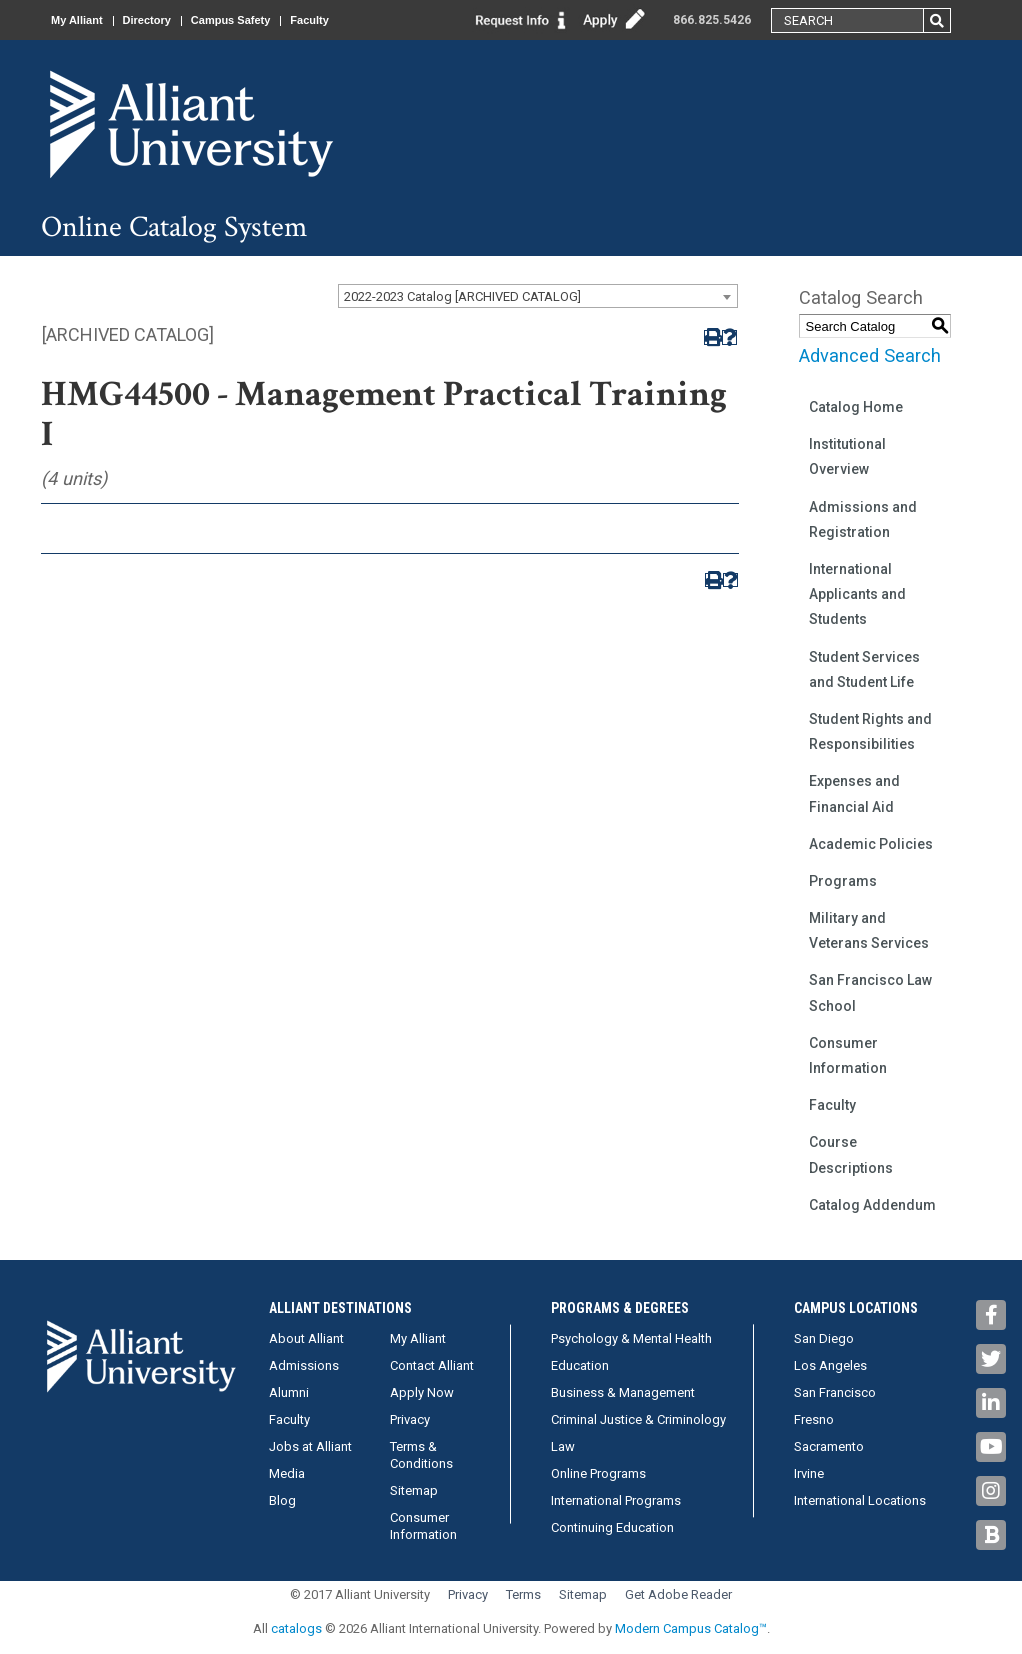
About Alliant (306, 1338)
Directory (147, 20)
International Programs (616, 1500)
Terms (523, 1594)
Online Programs (598, 1473)
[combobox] (538, 296)
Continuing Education (612, 1527)
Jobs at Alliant (310, 1446)
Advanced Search (870, 355)
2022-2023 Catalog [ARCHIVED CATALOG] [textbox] (462, 296)
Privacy (410, 1419)
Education (580, 1365)
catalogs (296, 1628)
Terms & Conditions (421, 1455)
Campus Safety (230, 20)
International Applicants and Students (857, 594)
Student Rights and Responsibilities (870, 731)
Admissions (304, 1365)
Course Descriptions (851, 1154)
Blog (282, 1500)
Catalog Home (856, 407)
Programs (843, 881)
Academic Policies (871, 844)
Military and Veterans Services (869, 930)
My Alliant (77, 20)
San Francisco (835, 1392)
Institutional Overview (847, 456)
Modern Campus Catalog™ (691, 1628)
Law (563, 1446)
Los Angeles (830, 1365)
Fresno (814, 1419)
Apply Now (422, 1392)
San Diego (824, 1338)
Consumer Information (848, 1055)
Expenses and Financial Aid (854, 793)
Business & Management (623, 1392)
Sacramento (829, 1446)
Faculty (309, 20)
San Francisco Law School (870, 992)
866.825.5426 (712, 20)
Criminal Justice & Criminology (638, 1419)
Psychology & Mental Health (631, 1338)
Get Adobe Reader (678, 1594)
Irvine (809, 1473)
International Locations (860, 1500)
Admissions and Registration (863, 519)
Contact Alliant (432, 1365)
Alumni (289, 1392)
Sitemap (414, 1490)
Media (287, 1473)
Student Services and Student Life (864, 669)
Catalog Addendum (872, 1205)
